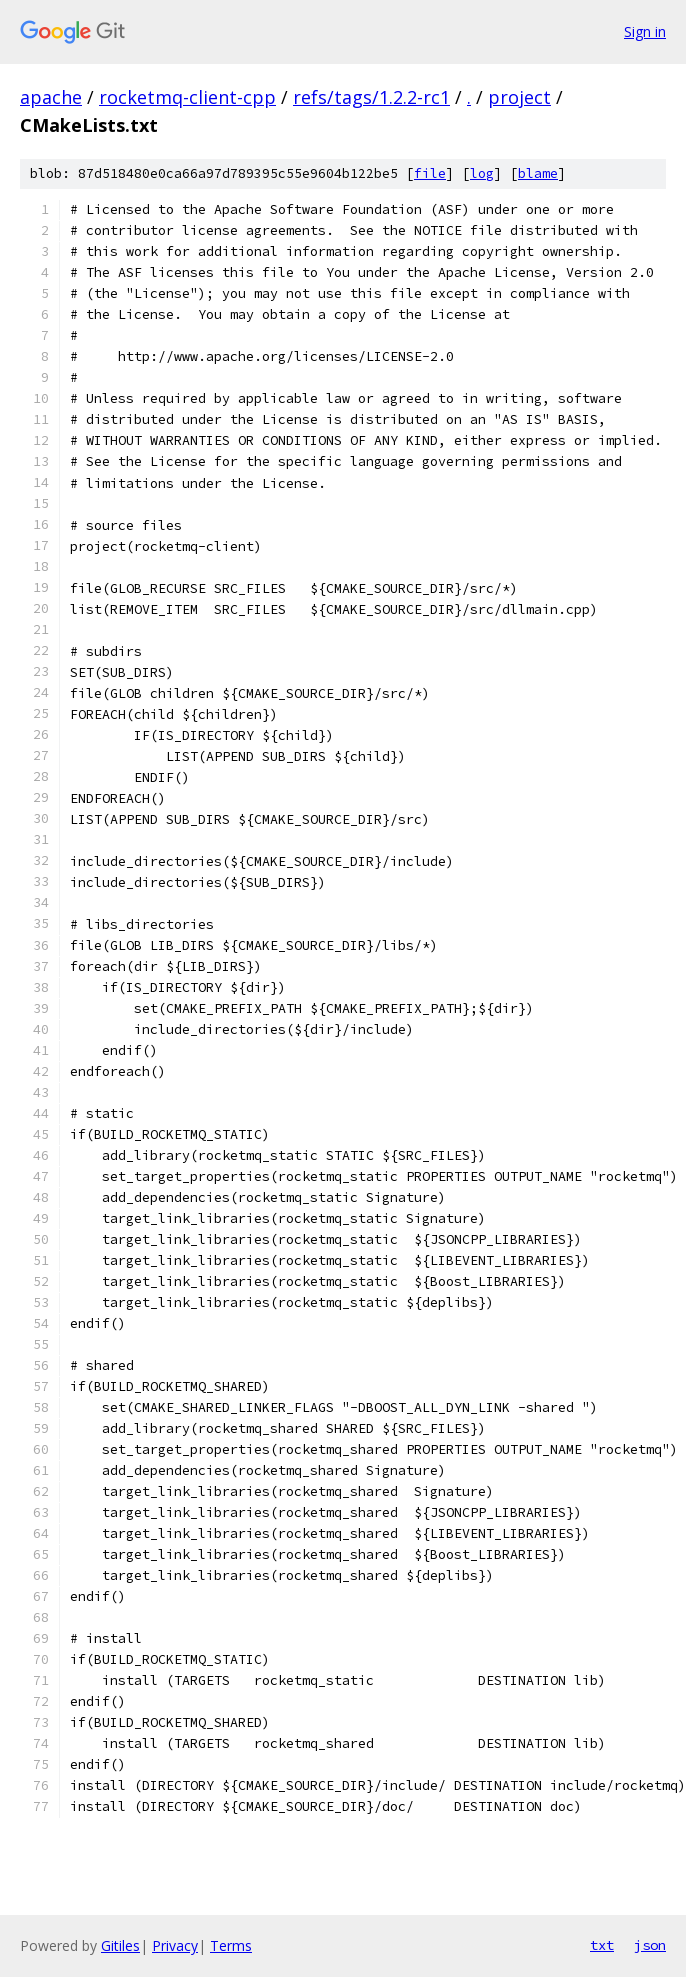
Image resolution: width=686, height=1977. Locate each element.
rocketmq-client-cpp (187, 97)
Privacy (175, 1945)
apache (51, 97)
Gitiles (120, 1945)
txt (602, 1945)
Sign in (645, 31)
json (650, 1945)
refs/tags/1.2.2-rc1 (371, 97)
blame (538, 173)
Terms (231, 1945)
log (482, 173)
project (519, 97)
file (430, 173)
